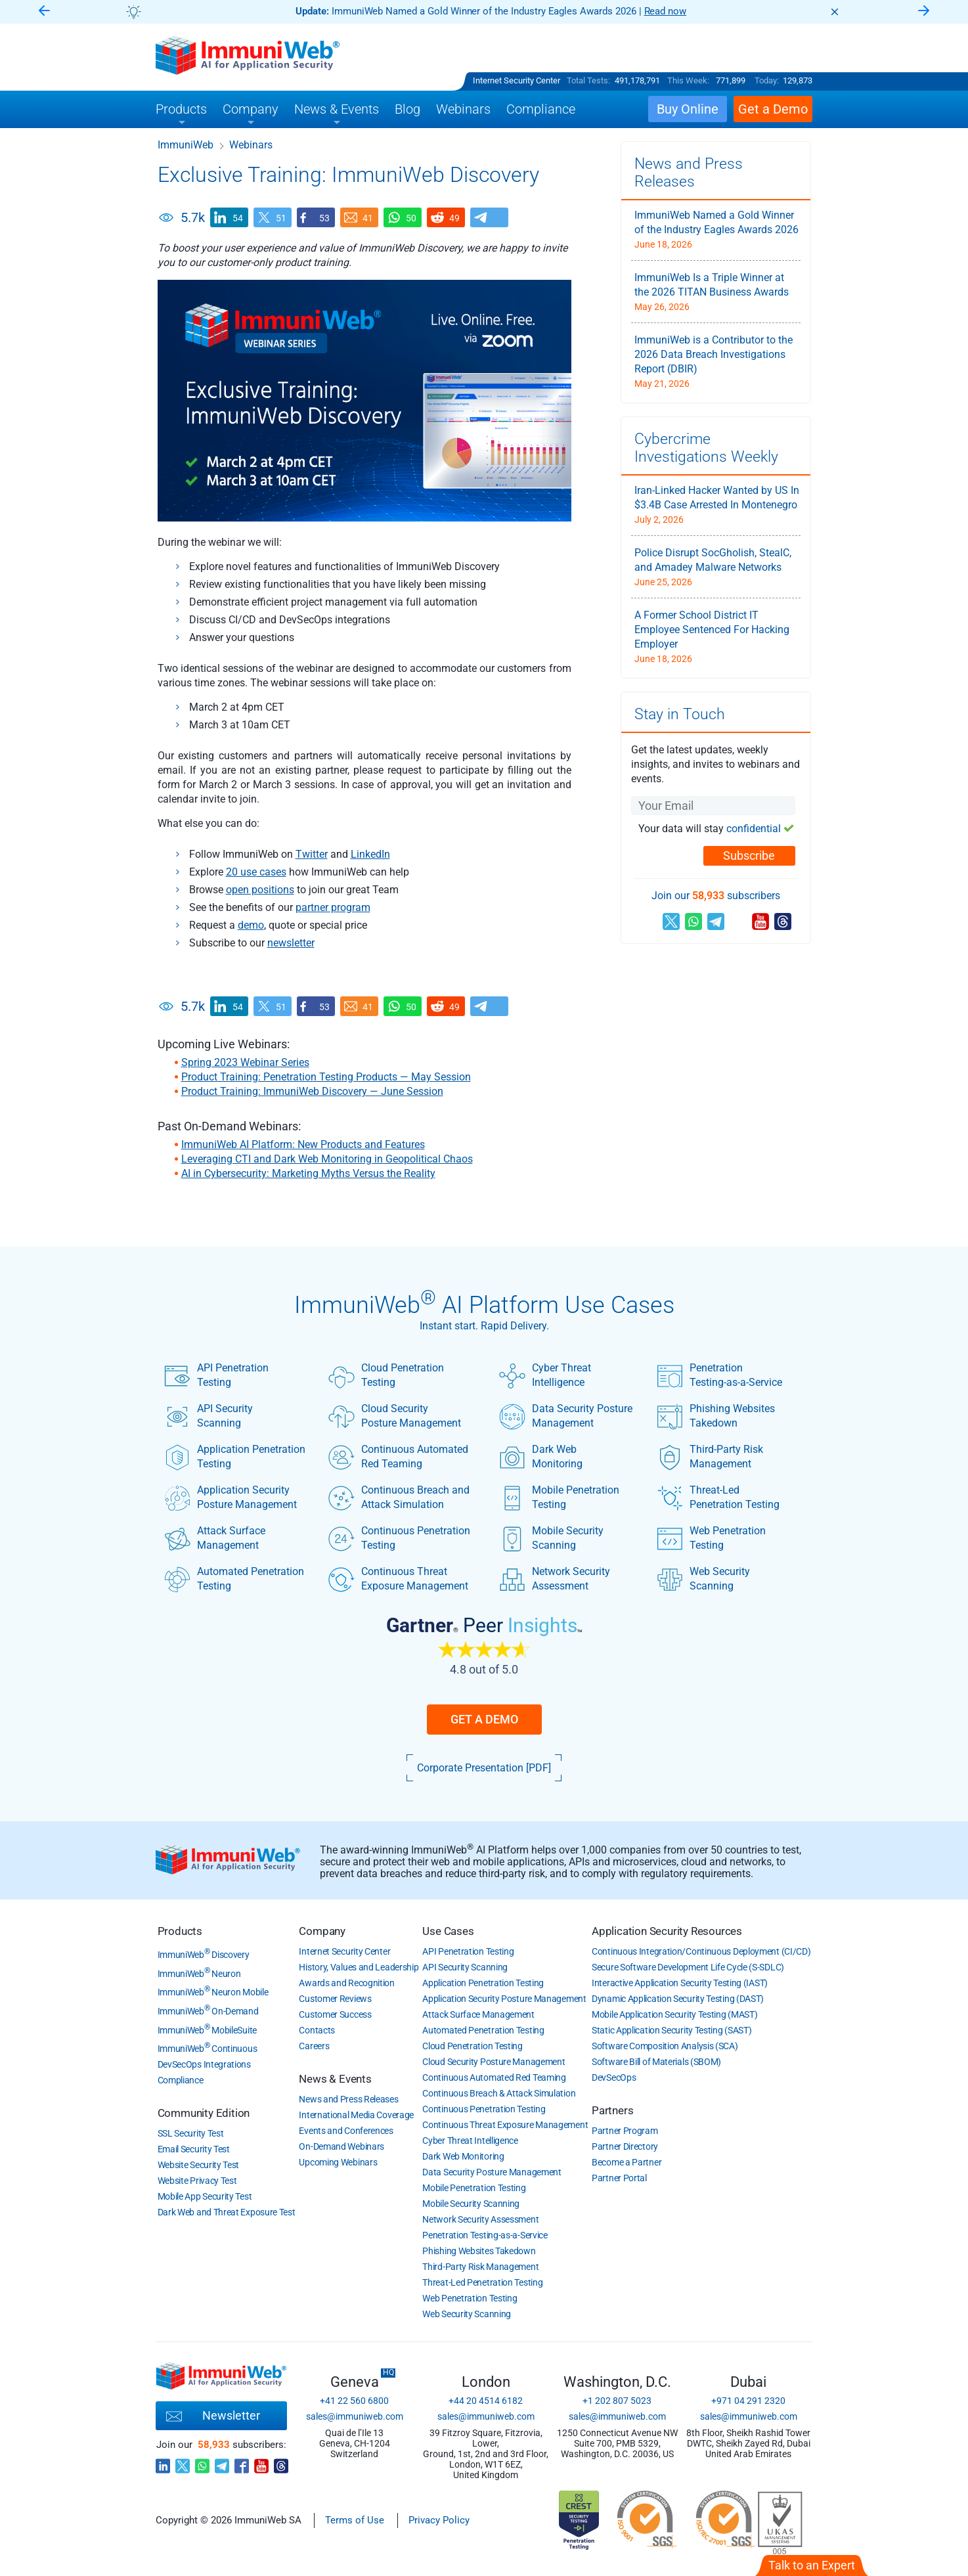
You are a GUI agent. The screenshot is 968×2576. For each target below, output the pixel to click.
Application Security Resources (667, 1931)
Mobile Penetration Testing (559, 1497)
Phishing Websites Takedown (716, 1416)
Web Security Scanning (703, 1579)
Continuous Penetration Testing (399, 1538)
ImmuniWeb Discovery (204, 1954)
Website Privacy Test (197, 2180)
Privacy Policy (439, 2520)
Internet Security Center (516, 80)
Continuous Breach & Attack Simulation (498, 2093)
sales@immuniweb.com (354, 2416)
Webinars (251, 145)
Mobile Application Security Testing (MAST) (674, 2014)
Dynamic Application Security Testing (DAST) (678, 1998)
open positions (260, 889)
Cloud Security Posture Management (394, 1416)
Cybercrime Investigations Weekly (706, 448)
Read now (665, 11)
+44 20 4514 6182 (486, 2400)
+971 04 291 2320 (748, 2400)
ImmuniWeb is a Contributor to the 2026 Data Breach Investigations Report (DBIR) (713, 354)
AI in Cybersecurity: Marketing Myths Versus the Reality (308, 1173)
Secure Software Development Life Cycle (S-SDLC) (688, 1967)
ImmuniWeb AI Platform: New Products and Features (303, 1144)
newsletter (291, 943)
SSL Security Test (191, 2133)
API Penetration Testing (216, 1375)
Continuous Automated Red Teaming (398, 1457)
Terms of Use (354, 2520)
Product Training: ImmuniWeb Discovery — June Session (312, 1091)
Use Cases (447, 1931)
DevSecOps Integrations (204, 2064)
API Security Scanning (208, 1416)
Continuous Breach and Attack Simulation (399, 1497)
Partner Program (625, 2130)
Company (322, 1931)
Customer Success (335, 2014)
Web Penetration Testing (711, 1538)
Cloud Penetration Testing (386, 1375)
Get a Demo (484, 1719)
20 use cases (256, 872)
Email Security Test (194, 2149)
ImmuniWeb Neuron (199, 1973)
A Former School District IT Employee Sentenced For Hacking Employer (711, 629)
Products (180, 1931)
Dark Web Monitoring (541, 1457)
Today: (767, 80)
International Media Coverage (356, 2115)
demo (251, 925)
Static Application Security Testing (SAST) (671, 2030)
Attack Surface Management (214, 1538)
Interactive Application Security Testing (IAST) (680, 1983)
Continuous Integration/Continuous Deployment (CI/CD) (701, 1951)
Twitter (312, 854)
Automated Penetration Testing (234, 1579)
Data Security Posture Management (565, 1416)
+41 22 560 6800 (354, 2400)
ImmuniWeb (185, 145)
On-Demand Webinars (341, 2146)
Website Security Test (199, 2165)
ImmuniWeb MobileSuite (207, 2030)
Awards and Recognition (346, 1983)
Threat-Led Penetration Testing (718, 1497)
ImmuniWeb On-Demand (208, 2011)
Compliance (181, 2080)
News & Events (335, 2078)
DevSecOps (614, 2077)
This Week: (688, 80)
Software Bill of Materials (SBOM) (656, 2061)
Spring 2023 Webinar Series (245, 1062)
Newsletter (213, 2416)
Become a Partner (626, 2162)
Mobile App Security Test (205, 2196)
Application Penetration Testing (234, 1457)
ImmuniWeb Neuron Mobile (213, 1992)
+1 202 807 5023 (617, 2400)
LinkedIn (370, 854)
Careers (314, 2046)
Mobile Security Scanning (551, 1538)
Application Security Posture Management (230, 1497)
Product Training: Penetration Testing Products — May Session (326, 1077)
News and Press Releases (348, 2099)
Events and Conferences (346, 2130)
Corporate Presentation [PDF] (484, 1768)
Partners (612, 2110)
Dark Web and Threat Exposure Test (227, 2212)
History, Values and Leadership (358, 1967)
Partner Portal (619, 2178)
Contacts (317, 2030)
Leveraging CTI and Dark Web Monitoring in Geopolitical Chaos (327, 1159)
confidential (753, 828)
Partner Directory (625, 2146)
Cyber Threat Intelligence (545, 1375)
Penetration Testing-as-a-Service (719, 1375)
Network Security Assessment (554, 1579)
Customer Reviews (335, 1998)
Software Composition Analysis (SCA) (665, 2046)
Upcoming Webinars (338, 2162)
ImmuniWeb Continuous (207, 2048)
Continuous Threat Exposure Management (398, 1579)
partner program (333, 907)
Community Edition (204, 2113)
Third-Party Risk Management (710, 1457)
